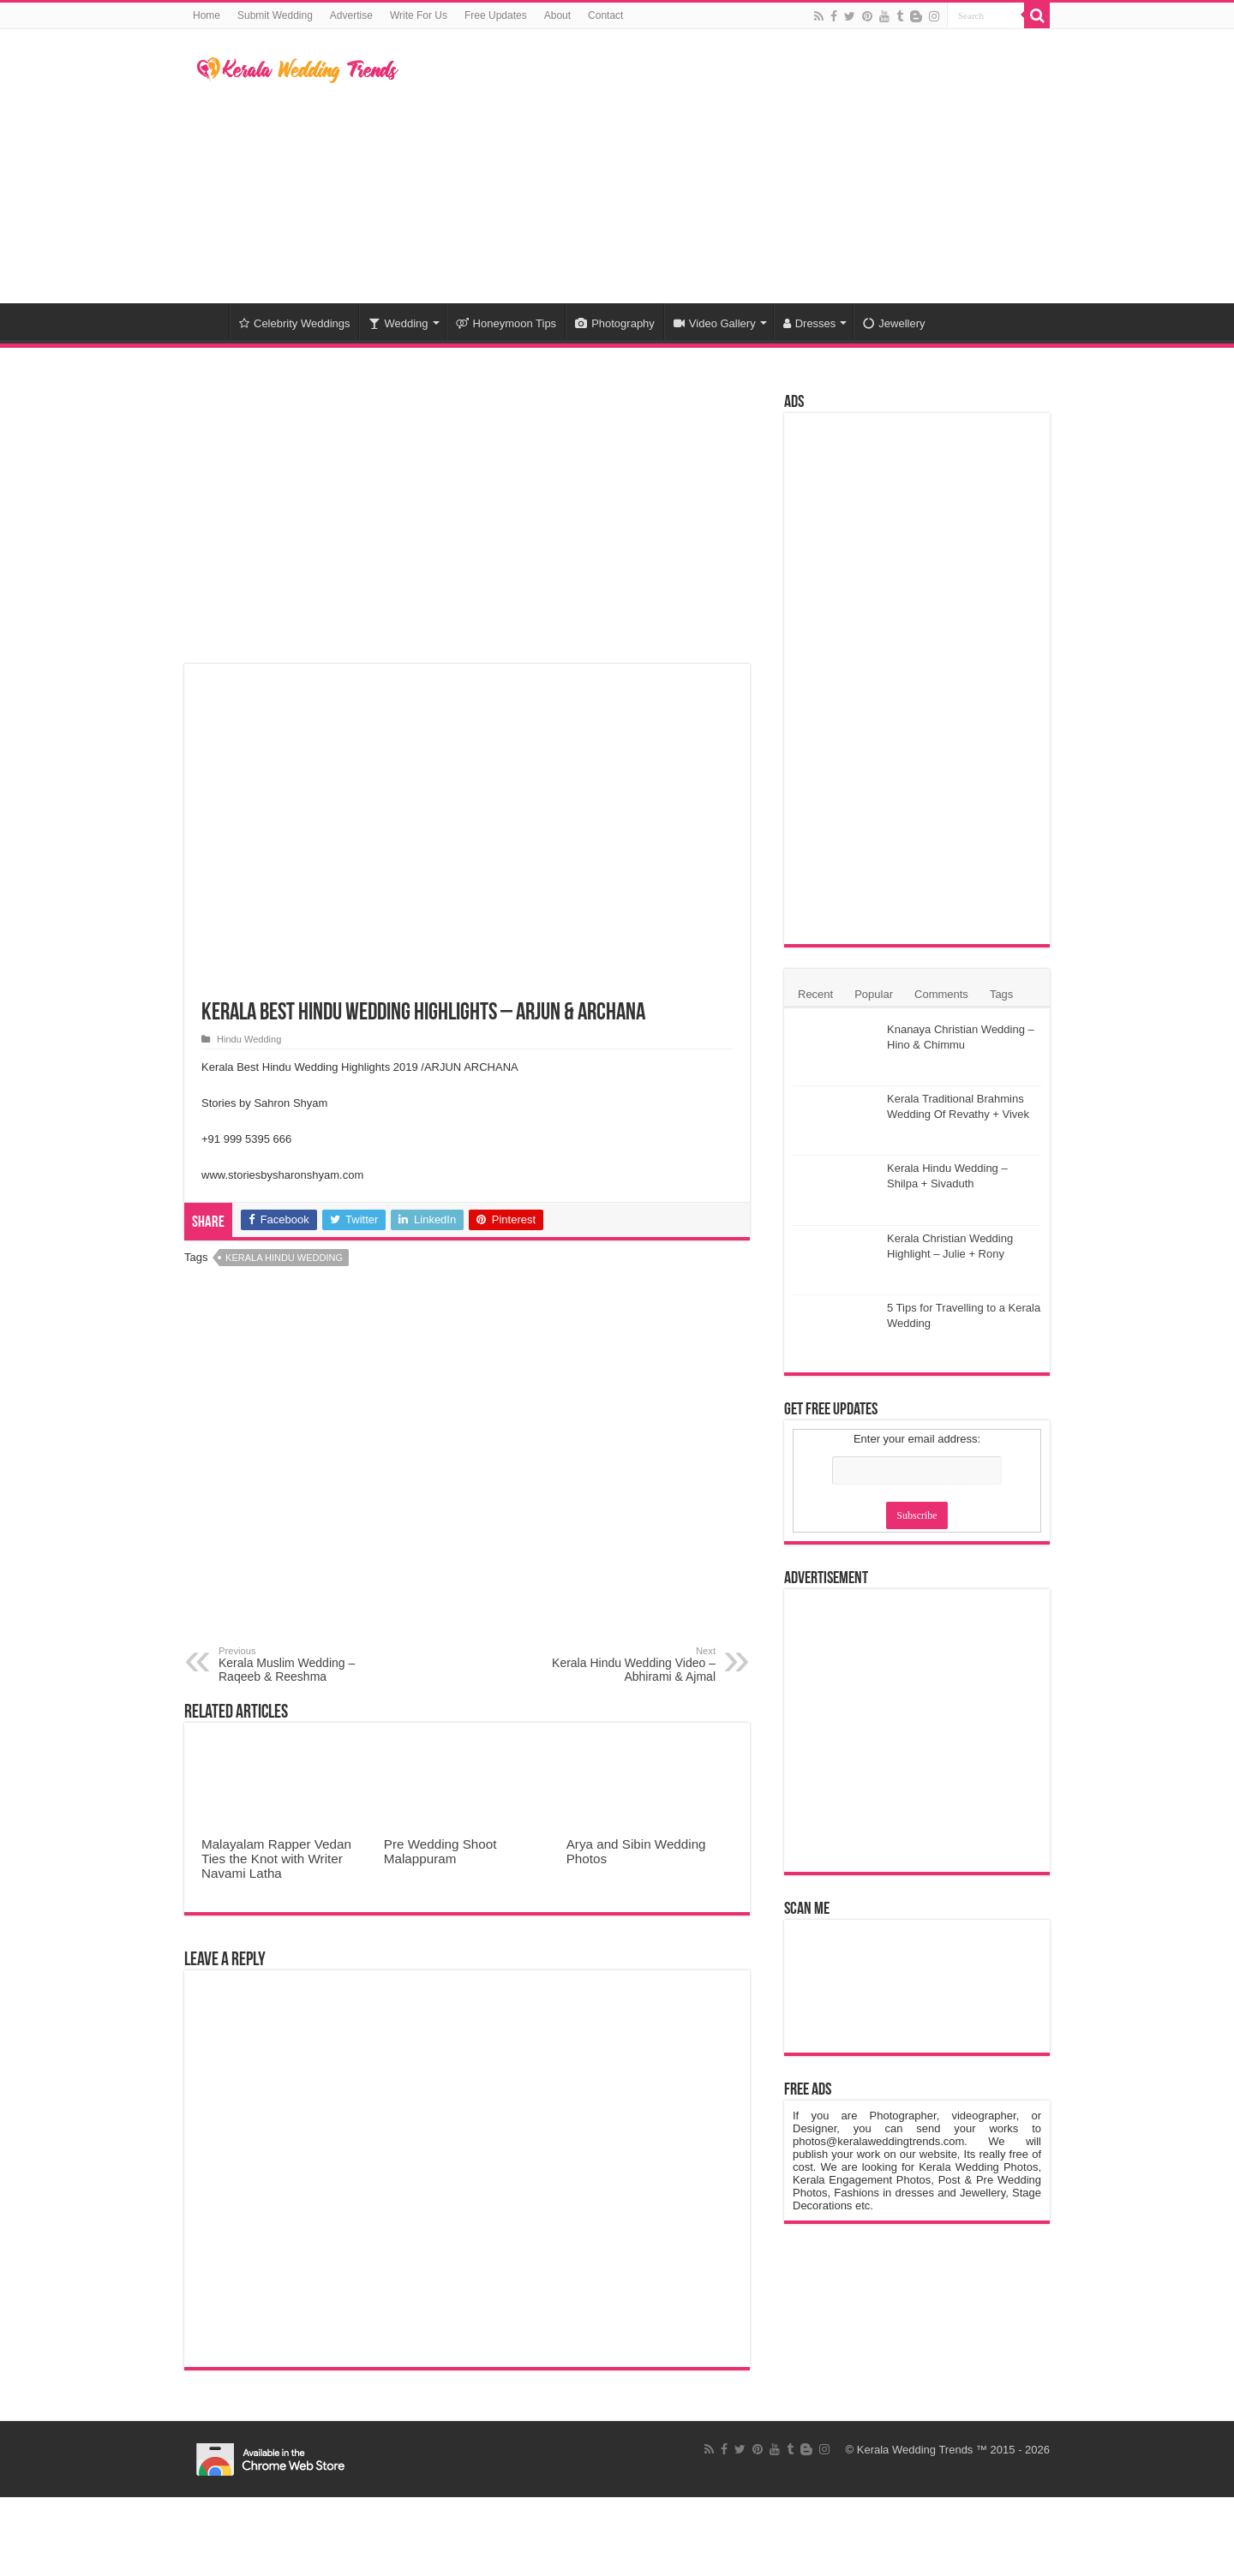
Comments (941, 994)
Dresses (809, 323)
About (557, 15)
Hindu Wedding (249, 1039)
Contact (605, 15)
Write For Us (418, 15)
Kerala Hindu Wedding (284, 1257)
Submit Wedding (275, 15)
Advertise (351, 15)
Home (206, 15)
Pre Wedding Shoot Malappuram (440, 1851)
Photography (615, 323)
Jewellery (894, 323)
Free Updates (495, 15)
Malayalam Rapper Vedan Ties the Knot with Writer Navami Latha (276, 1858)
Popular (873, 994)
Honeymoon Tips (506, 323)
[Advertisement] (725, 166)
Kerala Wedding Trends (915, 2449)
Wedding (398, 323)
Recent (815, 994)
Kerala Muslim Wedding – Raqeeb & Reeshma (306, 1664)
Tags (1001, 994)
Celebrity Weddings (294, 323)
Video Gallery (715, 323)
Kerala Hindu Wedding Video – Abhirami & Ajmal (628, 1664)
